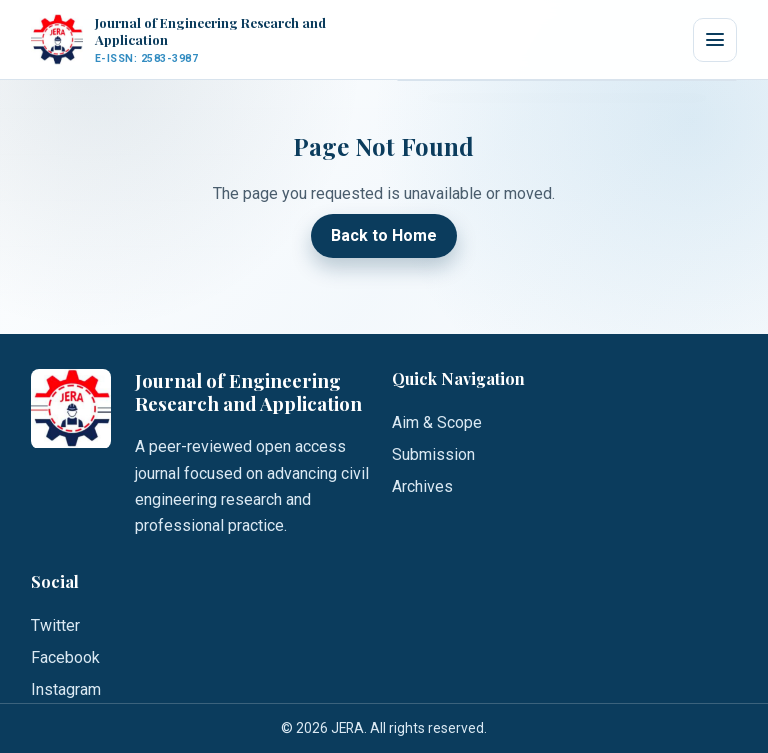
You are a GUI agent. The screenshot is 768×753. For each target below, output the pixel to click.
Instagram (66, 689)
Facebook (65, 657)
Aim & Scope (437, 422)
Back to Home (384, 236)
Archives (422, 486)
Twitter (55, 625)
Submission (433, 454)
